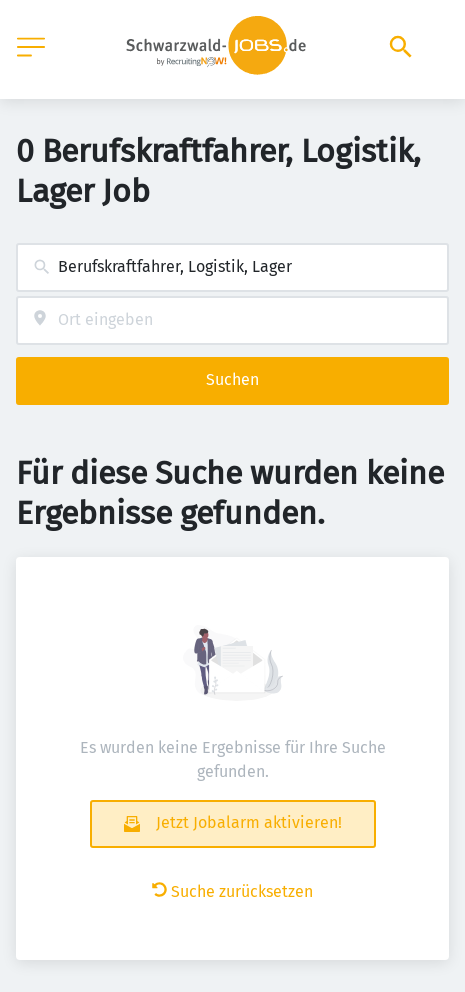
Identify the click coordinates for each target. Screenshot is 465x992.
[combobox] (232, 267)
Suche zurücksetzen (232, 891)
